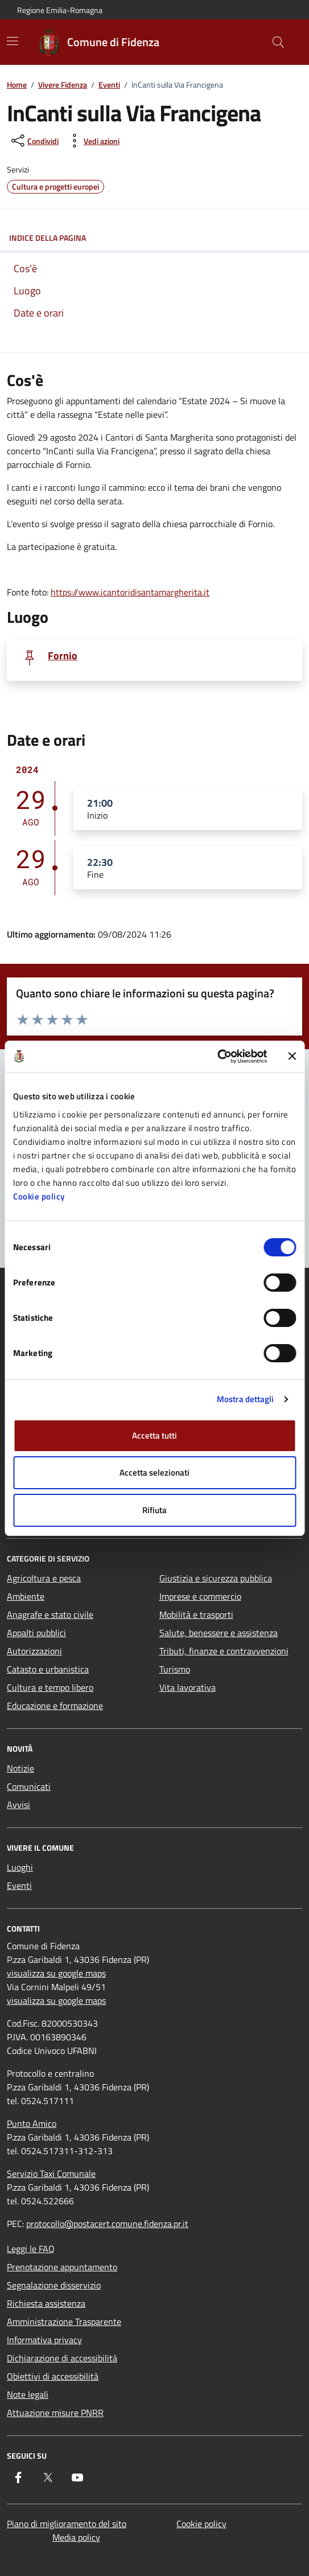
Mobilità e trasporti (196, 1614)
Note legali (27, 2394)
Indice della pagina (154, 238)
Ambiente (25, 1596)
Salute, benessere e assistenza (218, 1633)
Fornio (62, 656)
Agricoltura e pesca (44, 1578)
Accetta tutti (154, 1435)
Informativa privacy (44, 2340)
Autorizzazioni (34, 1651)
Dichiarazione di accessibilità (62, 2358)
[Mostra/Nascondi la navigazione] (12, 41)
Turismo (174, 1669)
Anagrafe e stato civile (50, 1614)
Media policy (76, 2537)
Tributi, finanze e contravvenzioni (224, 1651)
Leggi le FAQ (31, 2248)
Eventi (109, 85)
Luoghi (20, 1867)
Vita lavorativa (187, 1687)
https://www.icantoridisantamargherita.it (130, 592)
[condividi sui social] (34, 141)
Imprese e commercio (200, 1596)
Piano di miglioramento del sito (66, 2523)
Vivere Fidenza (62, 85)
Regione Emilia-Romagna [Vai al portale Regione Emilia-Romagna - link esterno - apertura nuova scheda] (59, 10)
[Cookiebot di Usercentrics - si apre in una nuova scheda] (217, 1056)
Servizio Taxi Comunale (51, 2173)
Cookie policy (39, 1196)
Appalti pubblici (36, 1633)
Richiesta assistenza (46, 2303)
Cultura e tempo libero (50, 1687)
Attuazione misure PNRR (55, 2412)
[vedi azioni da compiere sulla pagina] (92, 141)
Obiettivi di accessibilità (52, 2376)
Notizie (20, 1768)
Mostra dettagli (245, 1399)
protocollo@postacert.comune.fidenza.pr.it (107, 2223)
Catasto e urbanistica (48, 1669)
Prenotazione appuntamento (62, 2267)
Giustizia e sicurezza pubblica (215, 1578)
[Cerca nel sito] (278, 42)
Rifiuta (154, 1510)
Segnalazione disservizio (54, 2285)
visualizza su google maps (56, 1973)
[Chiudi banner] (292, 1056)
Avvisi (18, 1804)
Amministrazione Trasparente (64, 2321)
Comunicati (29, 1786)
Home (17, 85)
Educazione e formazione (55, 1705)
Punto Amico (31, 2123)
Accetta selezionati (154, 1472)
